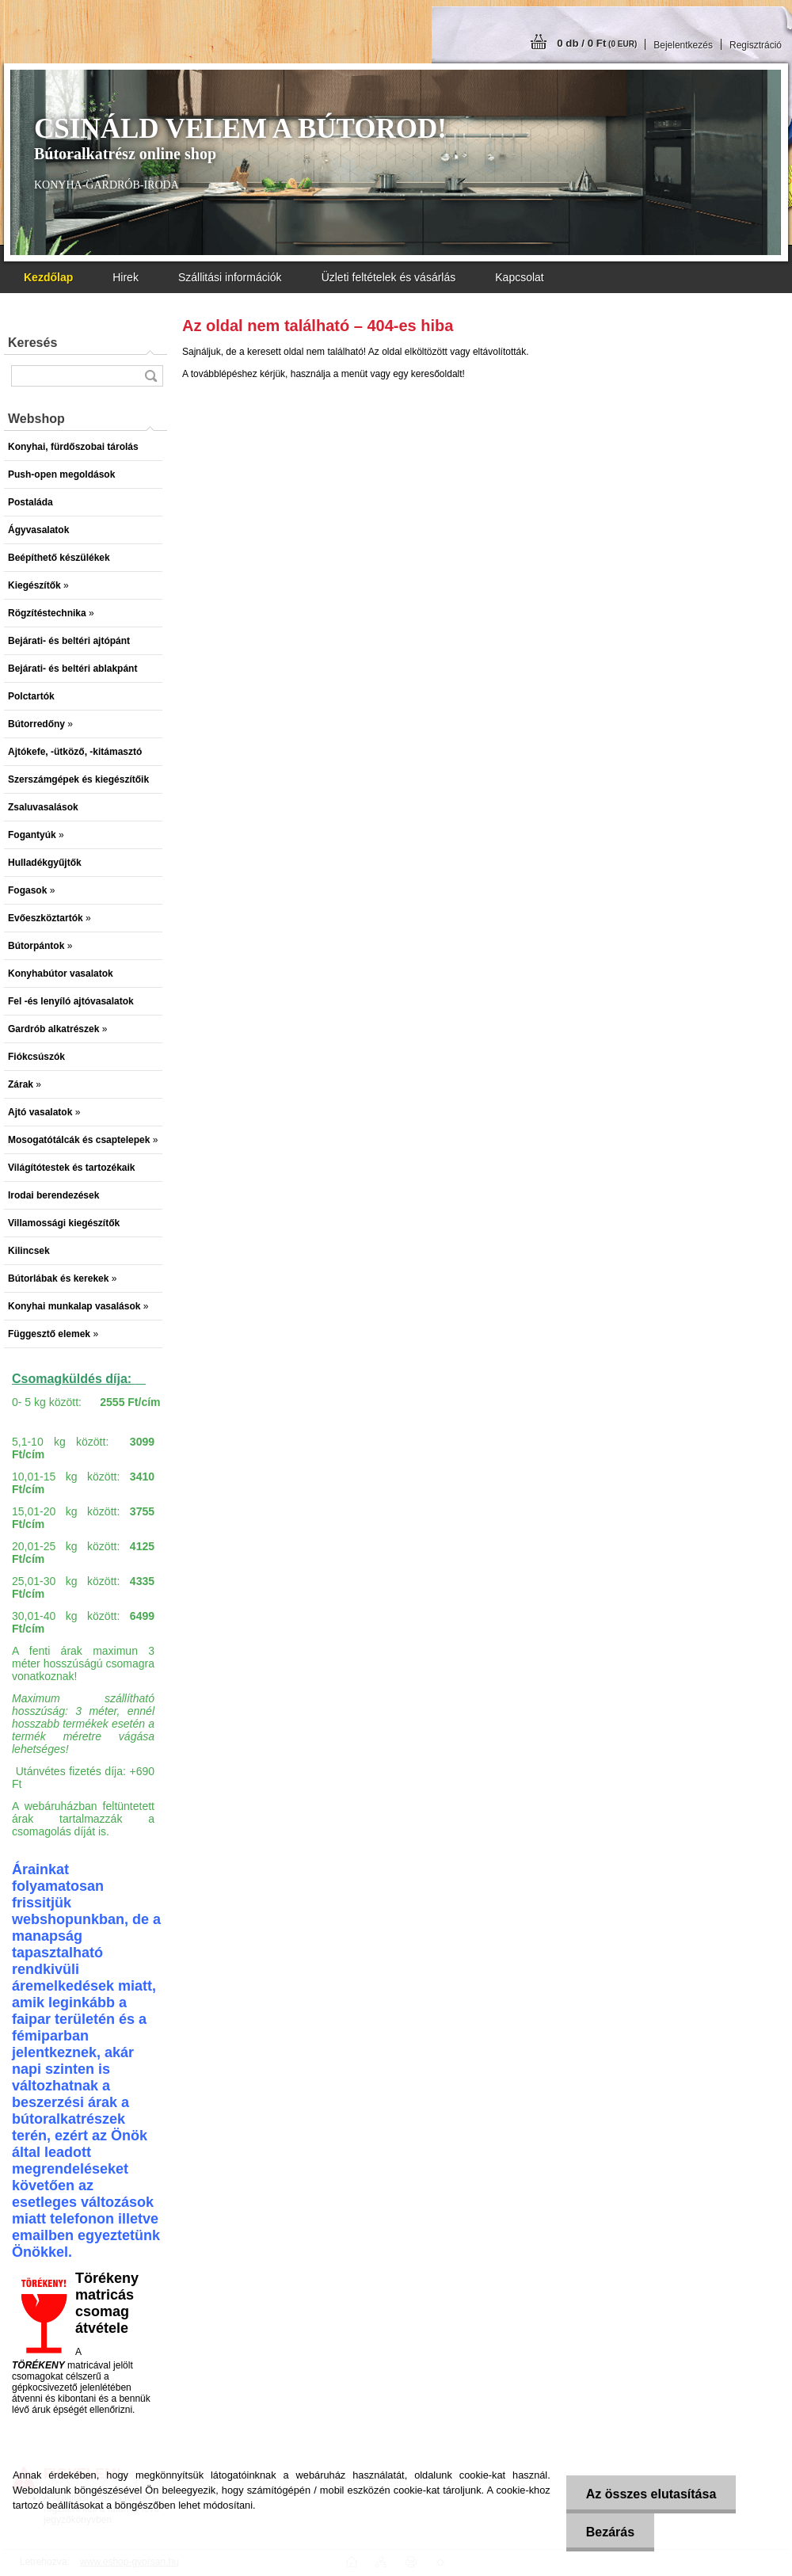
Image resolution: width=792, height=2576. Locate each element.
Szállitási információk (230, 277)
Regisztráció (755, 45)
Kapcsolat (519, 277)
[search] (150, 376)
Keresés (32, 342)
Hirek (125, 277)
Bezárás (610, 2532)
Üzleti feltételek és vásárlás (389, 277)
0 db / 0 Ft (597, 43)
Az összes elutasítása (651, 2494)
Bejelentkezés (683, 45)
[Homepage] (48, 277)
